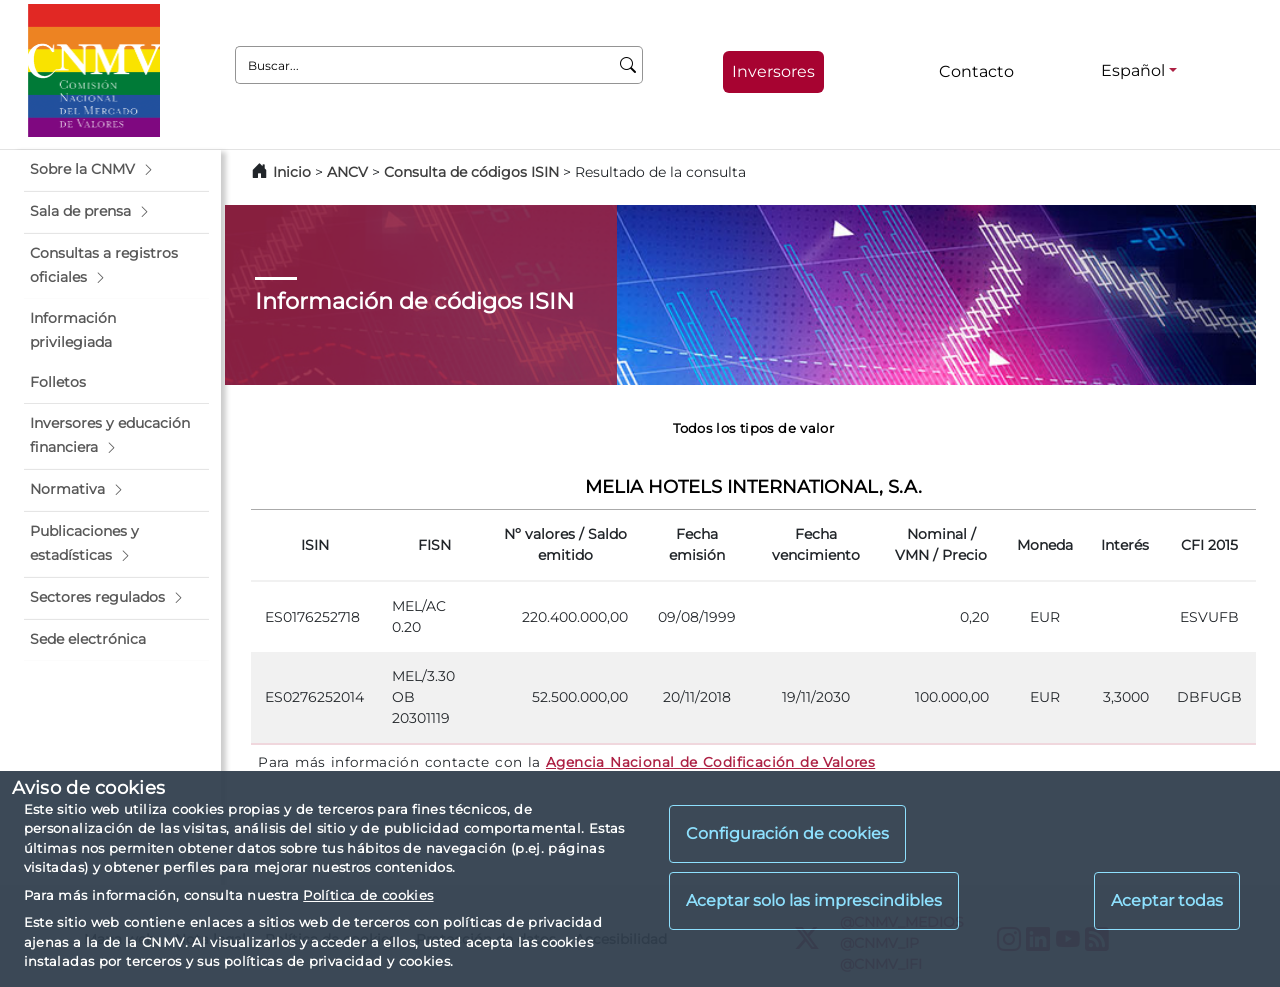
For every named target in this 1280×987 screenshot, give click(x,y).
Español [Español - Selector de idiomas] (1133, 70)
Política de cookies (368, 895)
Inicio (292, 172)
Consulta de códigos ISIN (471, 172)
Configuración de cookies (787, 833)
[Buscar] (628, 65)
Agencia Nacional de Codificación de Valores (710, 762)
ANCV (347, 172)
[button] (116, 170)
